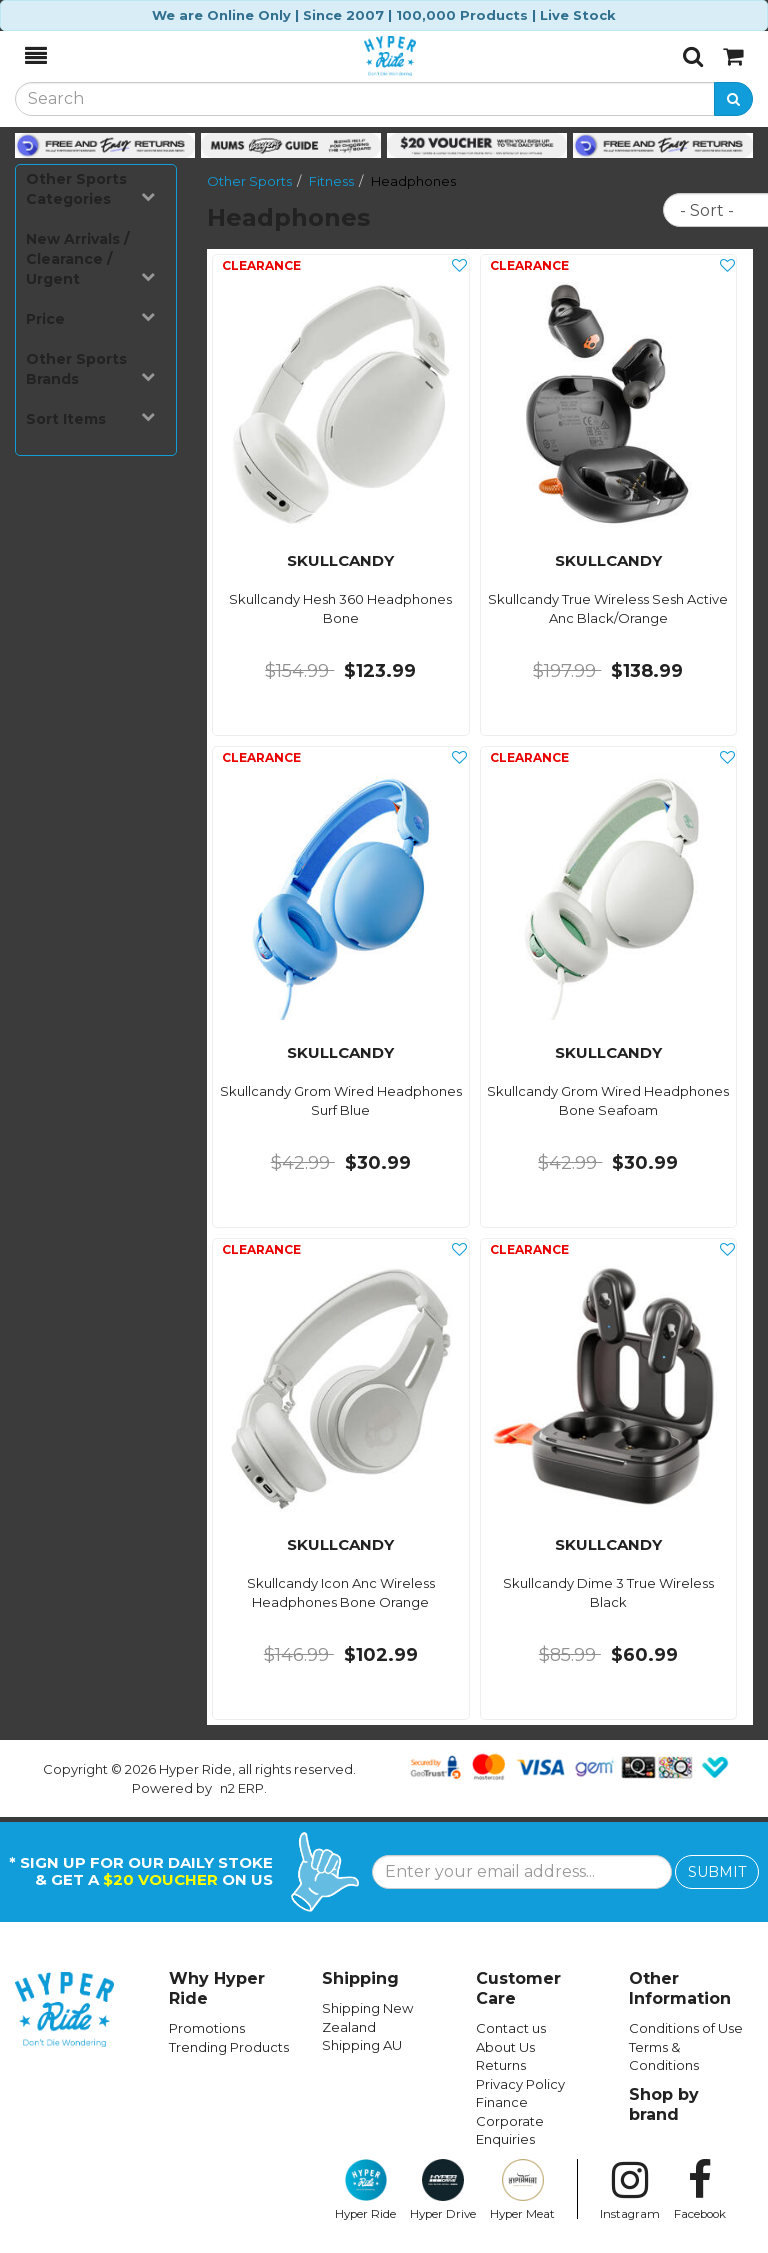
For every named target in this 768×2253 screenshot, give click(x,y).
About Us (505, 2047)
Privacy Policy (520, 2084)
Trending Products (229, 2047)
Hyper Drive (443, 2190)
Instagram (630, 2190)
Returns (501, 2065)
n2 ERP (242, 1788)
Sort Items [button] (90, 418)
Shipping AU (362, 2045)
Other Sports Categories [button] (90, 189)
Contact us (511, 2028)
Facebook (700, 2190)
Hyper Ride (365, 2190)
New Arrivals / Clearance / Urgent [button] (90, 259)
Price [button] (90, 318)
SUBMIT (717, 1872)
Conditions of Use (686, 2028)
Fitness (331, 181)
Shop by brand (664, 2104)
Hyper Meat (522, 2190)
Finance (502, 2102)
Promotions (207, 2028)
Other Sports (249, 181)
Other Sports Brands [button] (90, 369)
